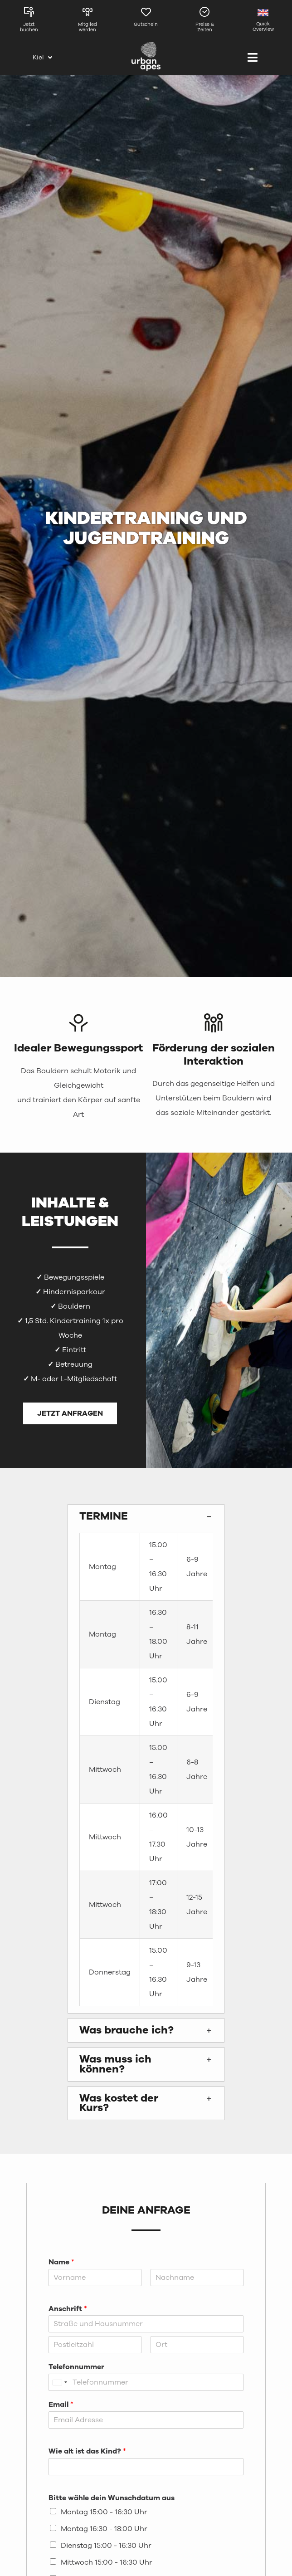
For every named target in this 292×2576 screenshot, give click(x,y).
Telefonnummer (76, 2367)
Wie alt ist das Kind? (87, 2451)
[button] (146, 1516)
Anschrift (68, 2309)
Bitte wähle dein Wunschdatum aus (112, 2498)
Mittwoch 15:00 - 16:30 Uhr (106, 2562)
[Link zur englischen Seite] (263, 22)
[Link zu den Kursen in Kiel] (28, 22)
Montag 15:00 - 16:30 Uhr (104, 2512)
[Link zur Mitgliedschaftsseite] (87, 22)
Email (61, 2405)
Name (61, 2262)
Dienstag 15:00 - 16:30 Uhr (106, 2546)
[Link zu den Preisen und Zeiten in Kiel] (204, 22)
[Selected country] (59, 2382)
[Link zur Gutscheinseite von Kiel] (146, 22)
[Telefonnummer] (146, 2382)
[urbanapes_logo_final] (146, 45)
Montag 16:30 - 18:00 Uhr (104, 2529)
